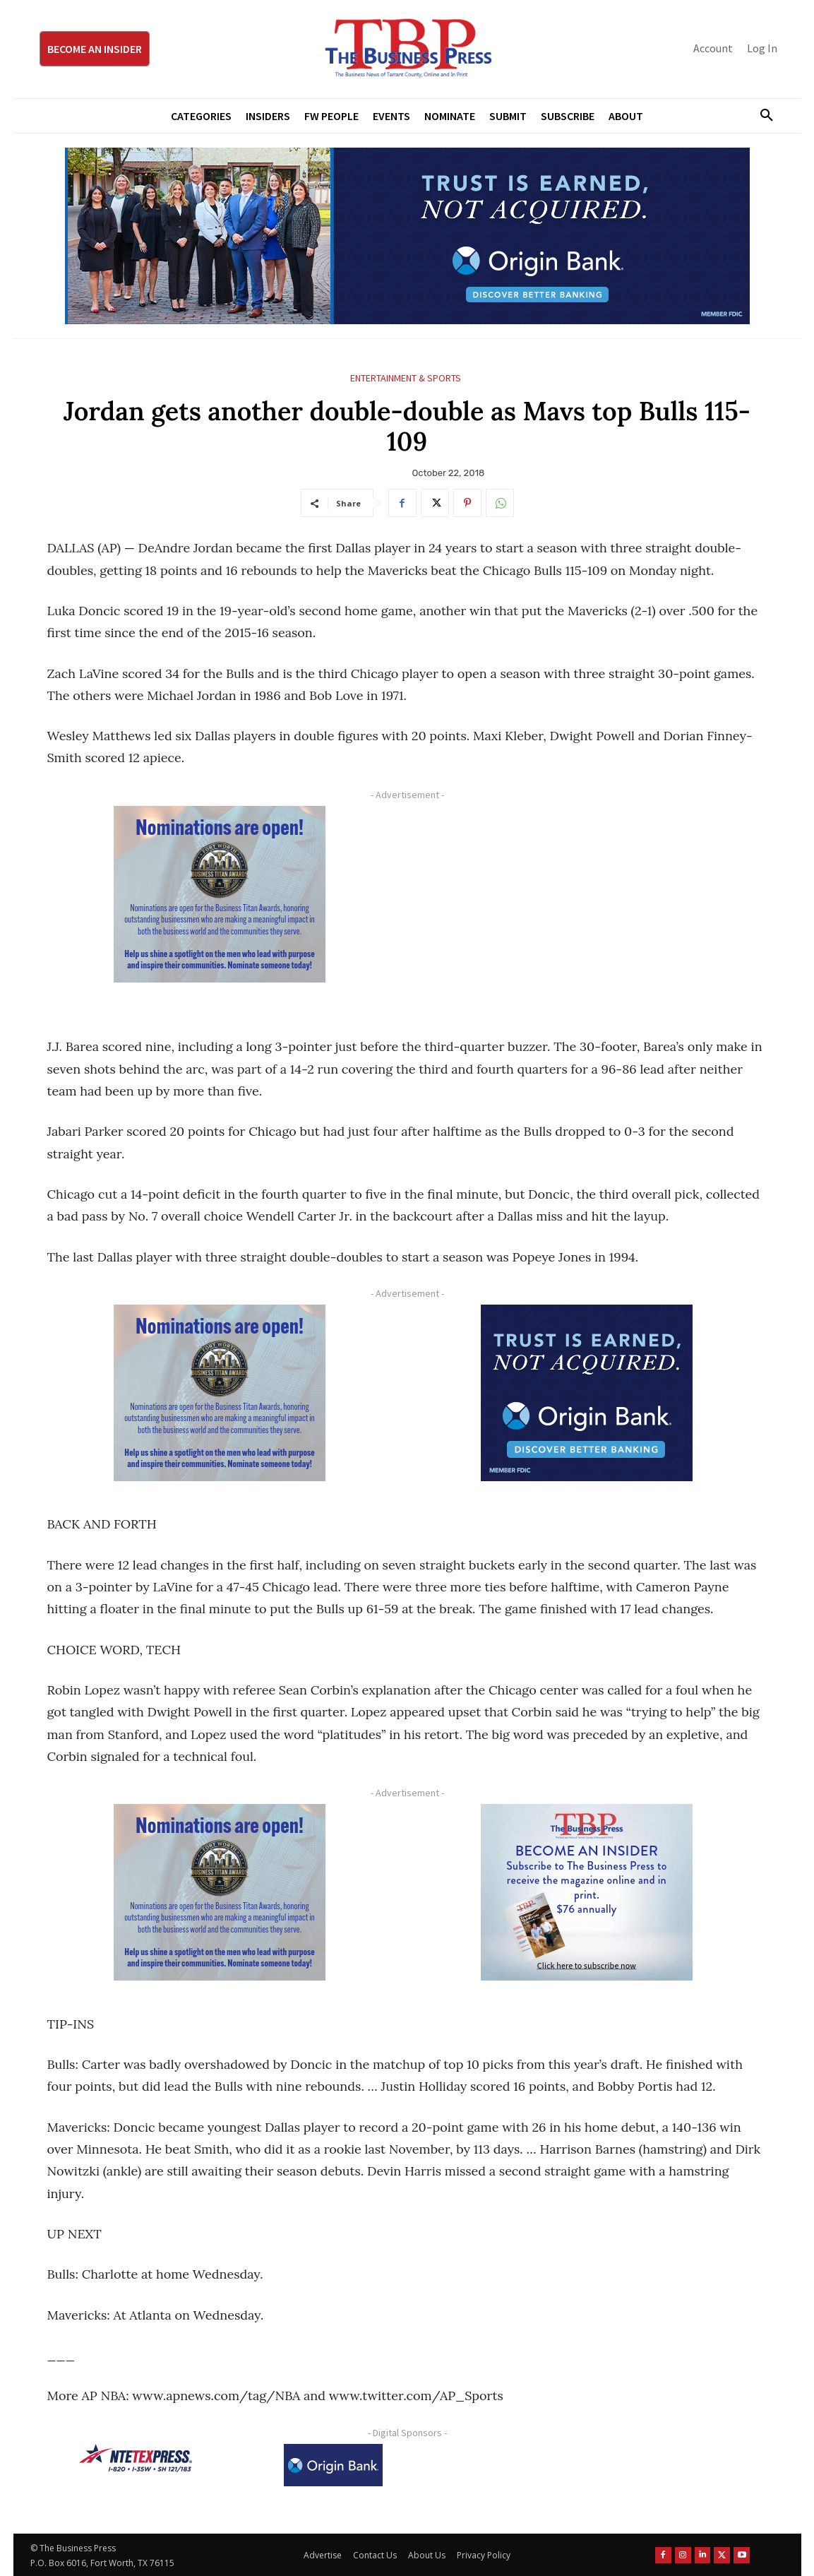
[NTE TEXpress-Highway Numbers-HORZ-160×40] (135, 2458)
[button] (761, 116)
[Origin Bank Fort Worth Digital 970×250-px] (407, 236)
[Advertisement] (587, 905)
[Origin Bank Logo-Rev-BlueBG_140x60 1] (333, 2465)
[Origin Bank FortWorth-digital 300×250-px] (587, 1393)
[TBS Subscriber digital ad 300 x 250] (587, 1892)
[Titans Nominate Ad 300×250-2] (220, 894)
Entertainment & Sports (405, 378)
